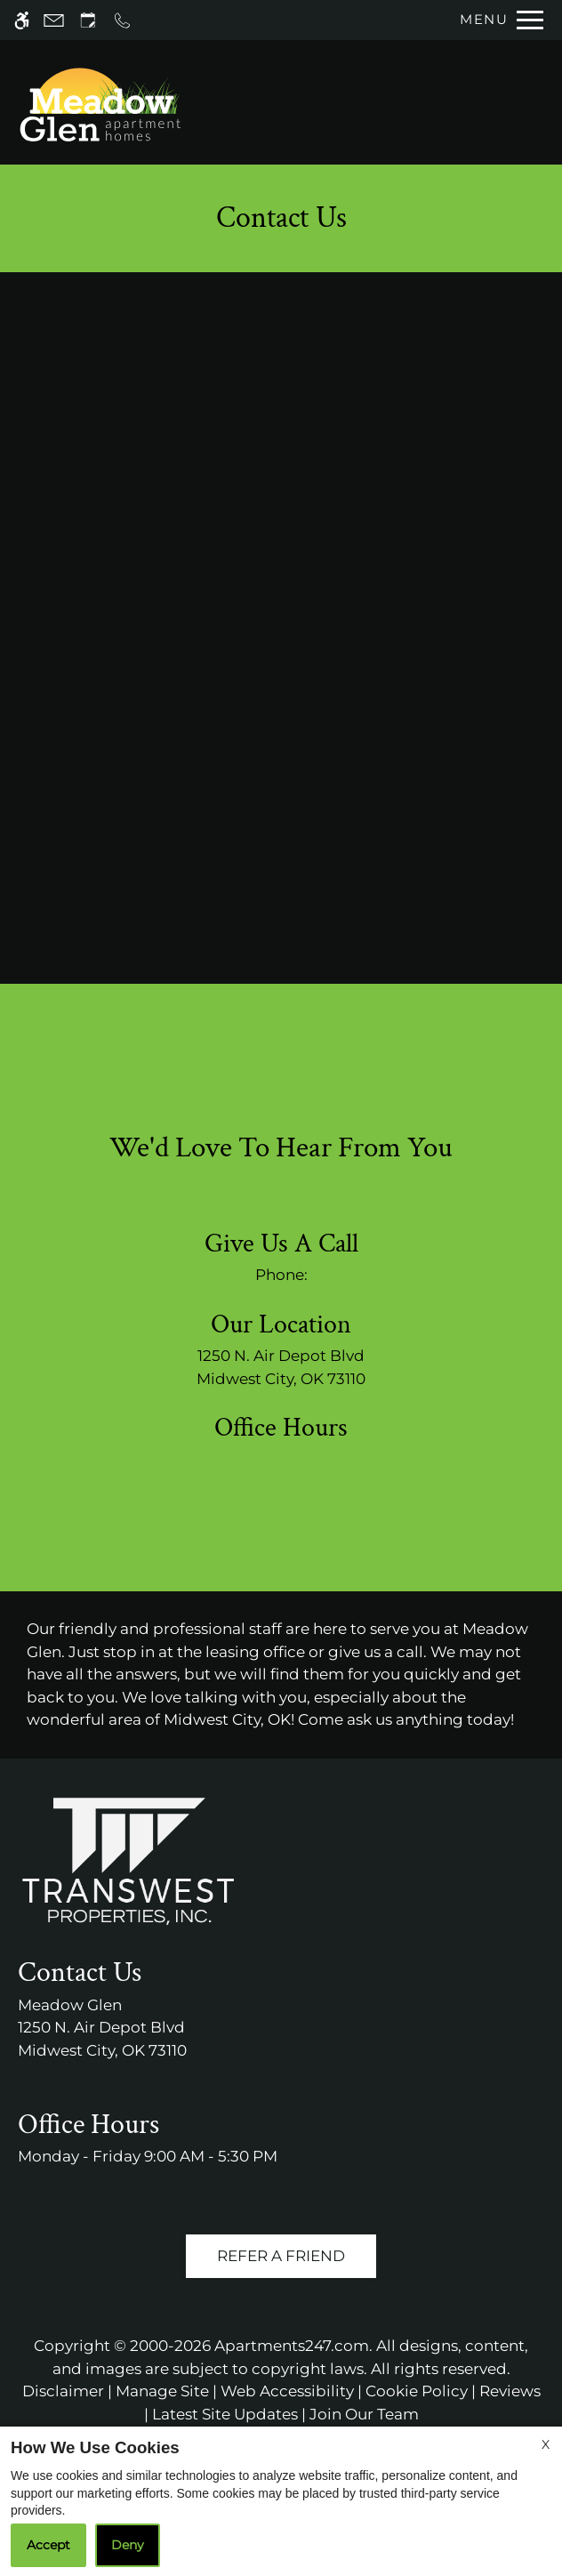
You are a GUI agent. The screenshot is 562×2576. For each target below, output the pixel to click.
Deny (127, 2545)
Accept (48, 2545)
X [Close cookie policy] (546, 2444)
